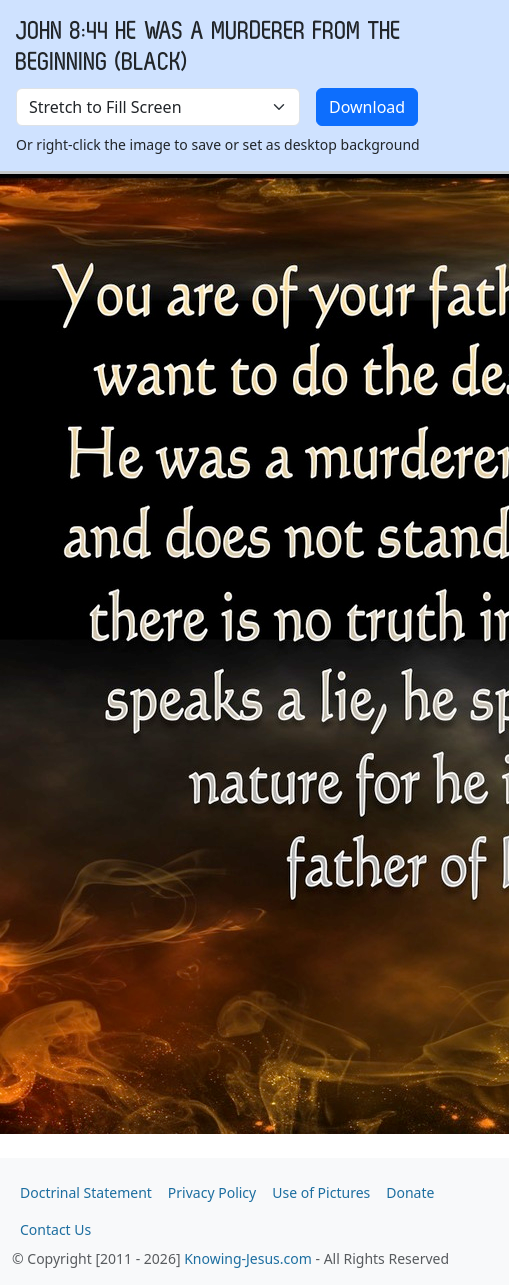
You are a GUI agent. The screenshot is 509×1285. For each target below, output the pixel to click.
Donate (410, 1192)
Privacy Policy (212, 1192)
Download (367, 107)
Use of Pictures (321, 1192)
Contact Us (55, 1229)
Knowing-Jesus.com (248, 1258)
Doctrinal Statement (86, 1192)
